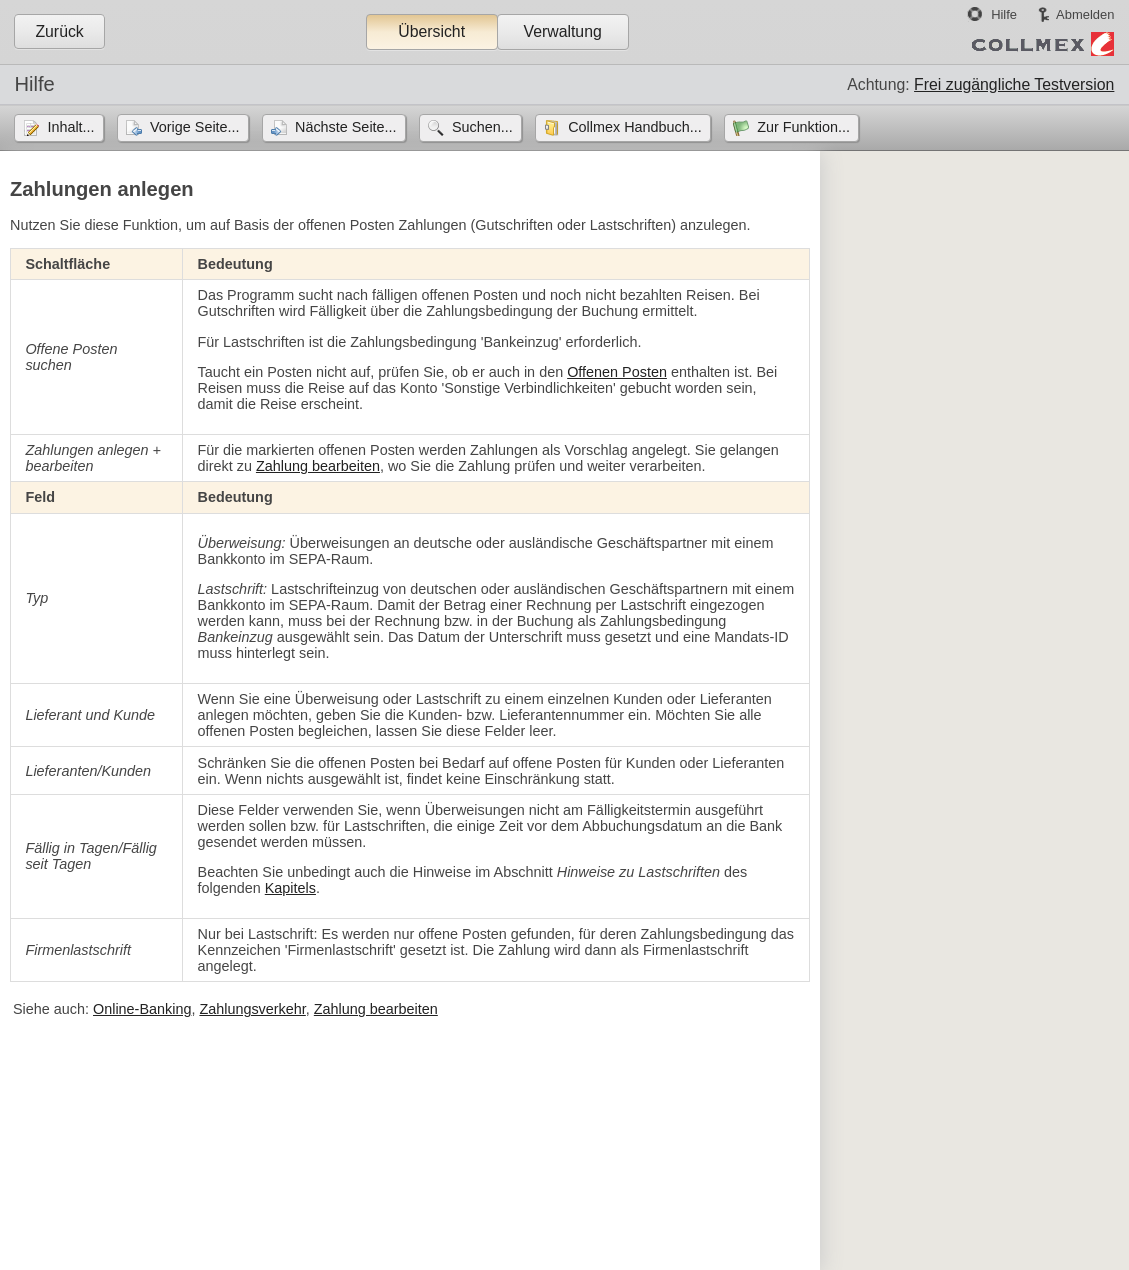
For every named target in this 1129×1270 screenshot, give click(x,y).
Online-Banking (142, 1009)
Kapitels (290, 888)
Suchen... (482, 127)
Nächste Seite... (346, 127)
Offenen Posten (617, 372)
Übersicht (431, 31)
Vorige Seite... (195, 127)
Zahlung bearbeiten (318, 466)
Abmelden (1085, 14)
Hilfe (1004, 14)
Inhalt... (70, 127)
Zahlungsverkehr (252, 1009)
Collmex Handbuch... (635, 127)
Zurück (59, 31)
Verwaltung (562, 31)
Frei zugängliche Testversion (1014, 84)
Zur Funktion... (803, 127)
